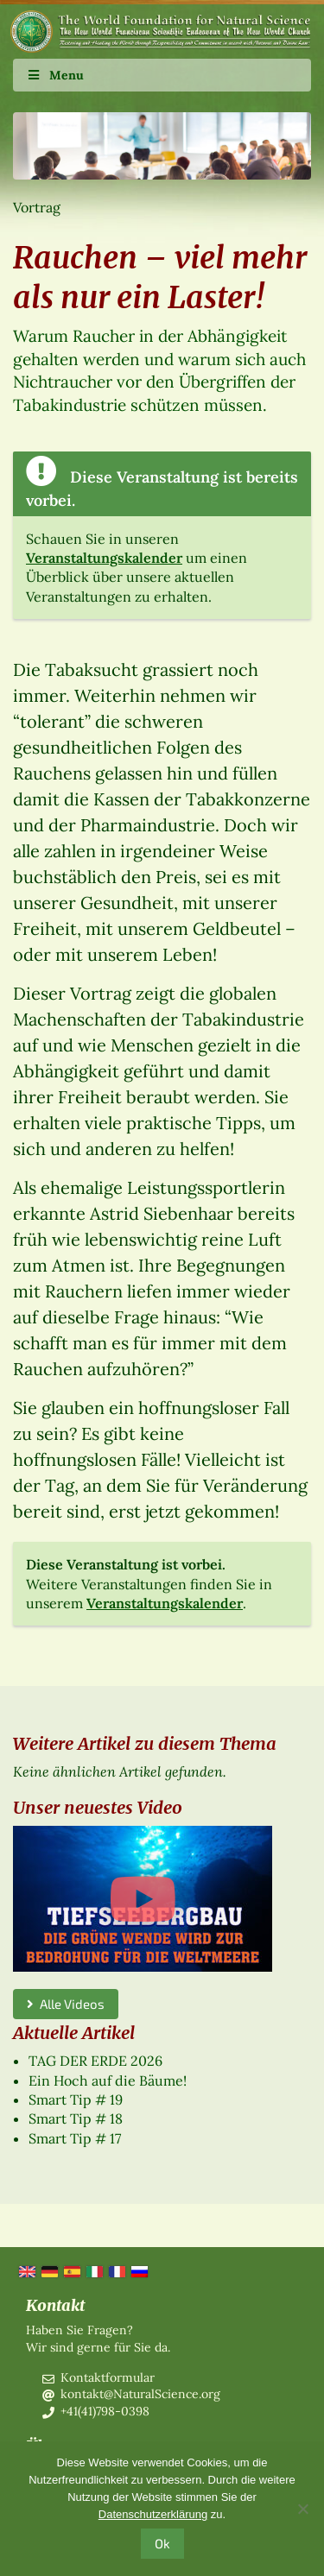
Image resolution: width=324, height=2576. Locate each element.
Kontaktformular (107, 2377)
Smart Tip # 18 (76, 2118)
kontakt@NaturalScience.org (140, 2394)
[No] (302, 2508)
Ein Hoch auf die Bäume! (108, 2080)
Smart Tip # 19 (76, 2099)
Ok (162, 2543)
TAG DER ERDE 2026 (95, 2060)
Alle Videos (66, 2003)
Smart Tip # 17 (75, 2138)
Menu (55, 75)
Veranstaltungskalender (104, 557)
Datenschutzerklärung (152, 2514)
